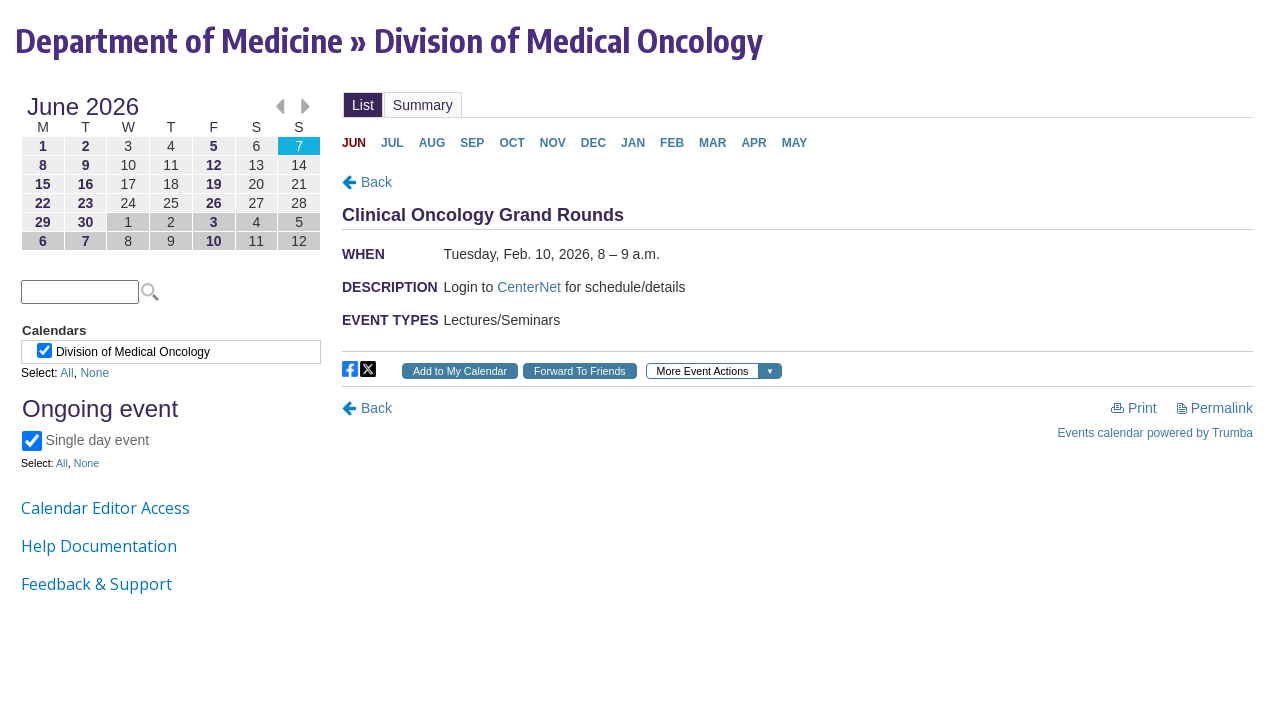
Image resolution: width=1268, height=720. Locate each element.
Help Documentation (99, 546)
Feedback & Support (96, 584)
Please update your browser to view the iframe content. (171, 173)
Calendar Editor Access (105, 508)
